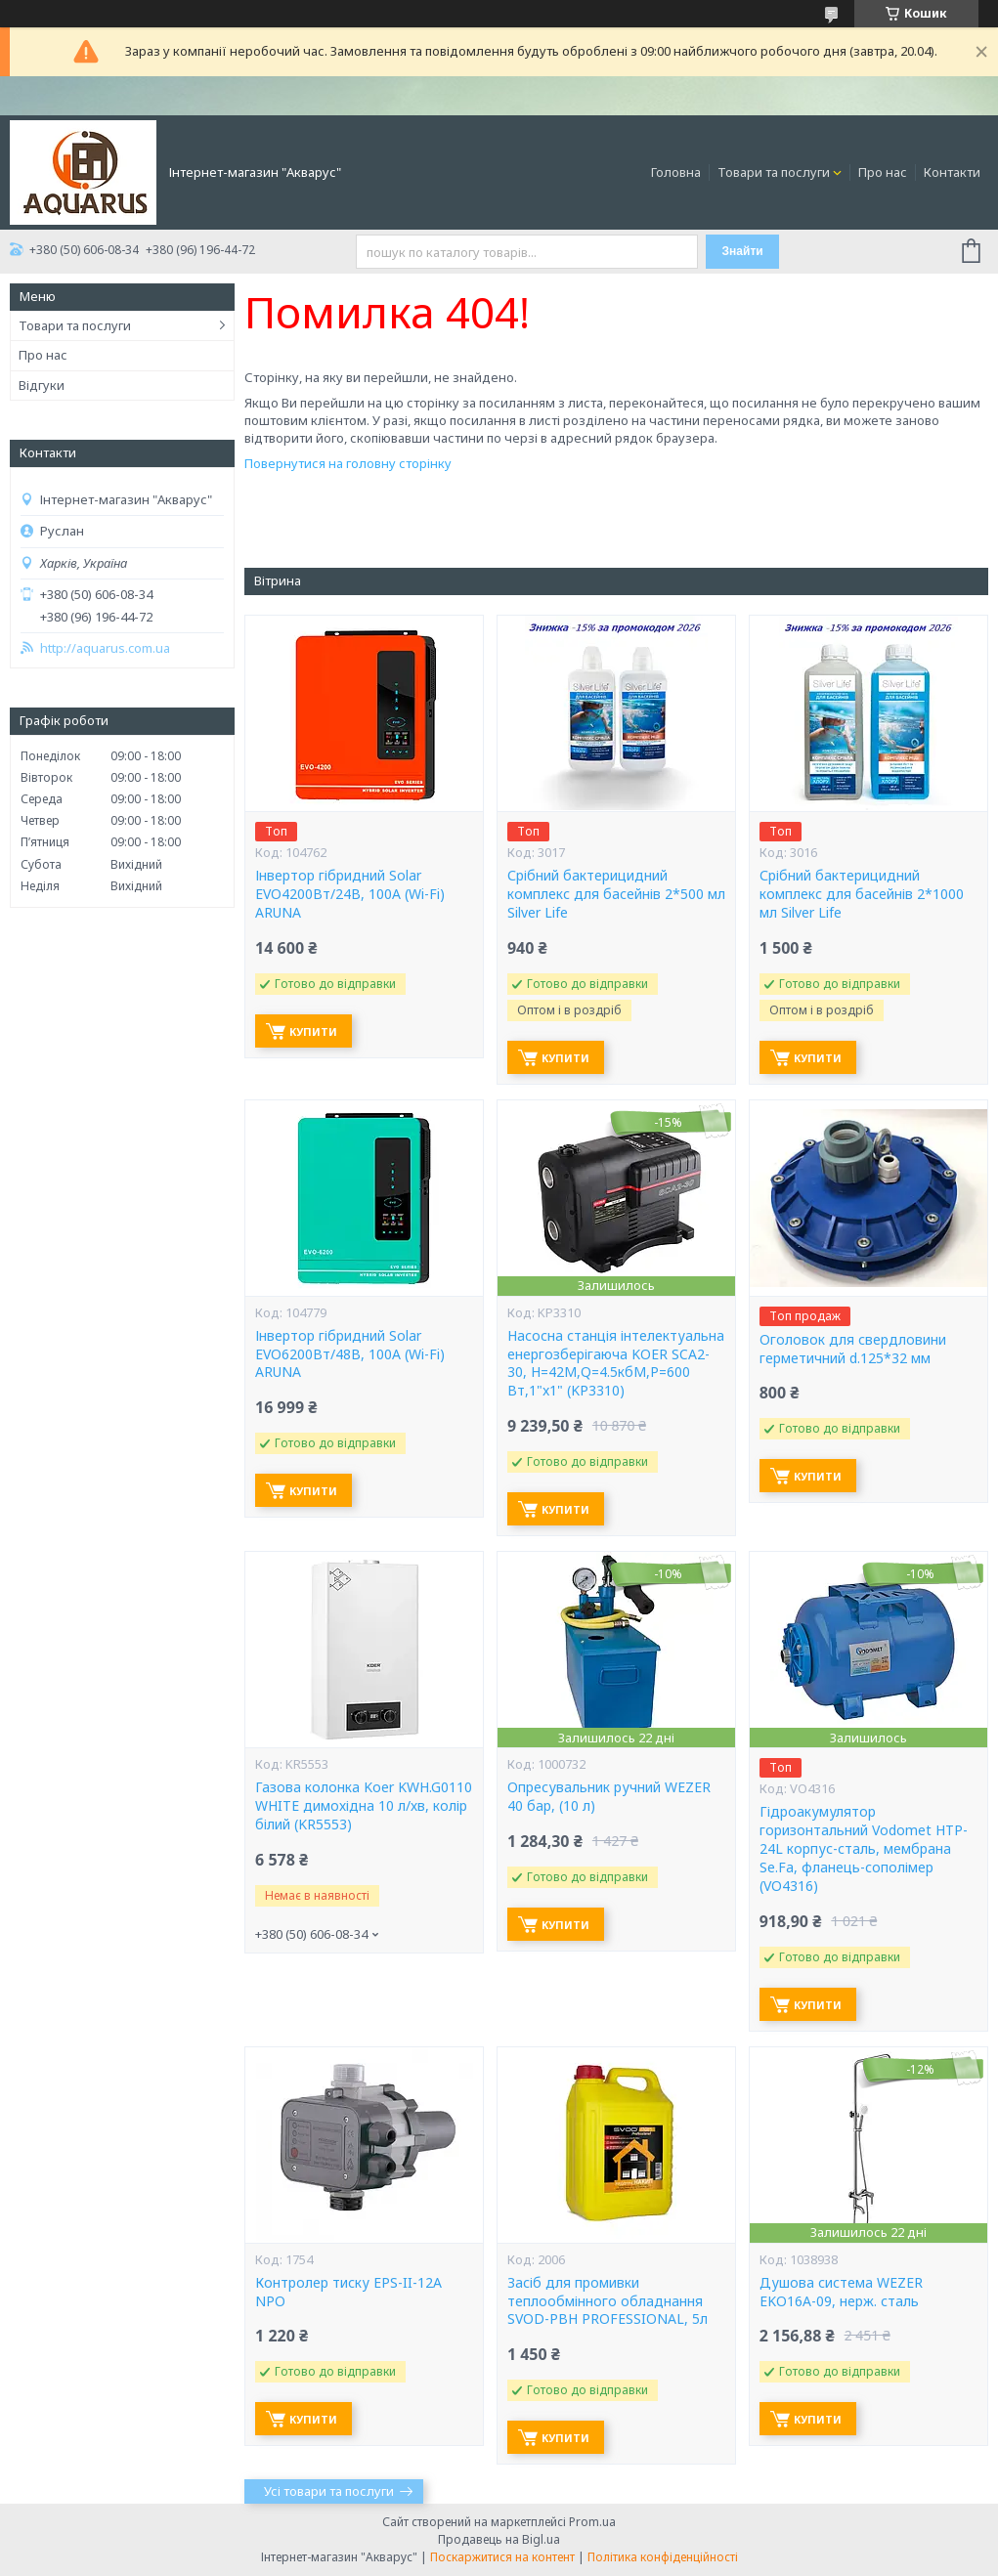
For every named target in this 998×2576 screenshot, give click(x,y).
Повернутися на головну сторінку (348, 463)
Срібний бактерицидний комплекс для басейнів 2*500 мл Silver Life (616, 894)
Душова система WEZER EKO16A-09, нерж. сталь (841, 2292)
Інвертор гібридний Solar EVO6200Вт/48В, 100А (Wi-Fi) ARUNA (350, 1354)
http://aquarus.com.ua (105, 648)
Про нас (882, 172)
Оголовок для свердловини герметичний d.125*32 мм (852, 1349)
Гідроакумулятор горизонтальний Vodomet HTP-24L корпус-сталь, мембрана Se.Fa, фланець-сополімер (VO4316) (863, 1849)
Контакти (952, 172)
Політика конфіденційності (662, 2557)
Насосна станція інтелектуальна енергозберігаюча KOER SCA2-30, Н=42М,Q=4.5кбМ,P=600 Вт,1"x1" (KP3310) (615, 1363)
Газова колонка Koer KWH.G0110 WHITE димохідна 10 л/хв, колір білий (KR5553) (363, 1806)
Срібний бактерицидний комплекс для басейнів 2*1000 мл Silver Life (861, 894)
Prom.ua (592, 2521)
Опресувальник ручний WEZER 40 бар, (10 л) (609, 1797)
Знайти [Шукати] (742, 251)
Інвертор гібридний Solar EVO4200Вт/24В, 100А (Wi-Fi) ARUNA (350, 894)
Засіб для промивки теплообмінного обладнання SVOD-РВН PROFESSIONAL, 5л (607, 2301)
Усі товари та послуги (329, 2491)
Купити (313, 1031)
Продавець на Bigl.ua (499, 2539)
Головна (676, 172)
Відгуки (42, 385)
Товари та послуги (773, 172)
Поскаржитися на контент (502, 2557)
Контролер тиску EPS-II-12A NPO (348, 2292)
